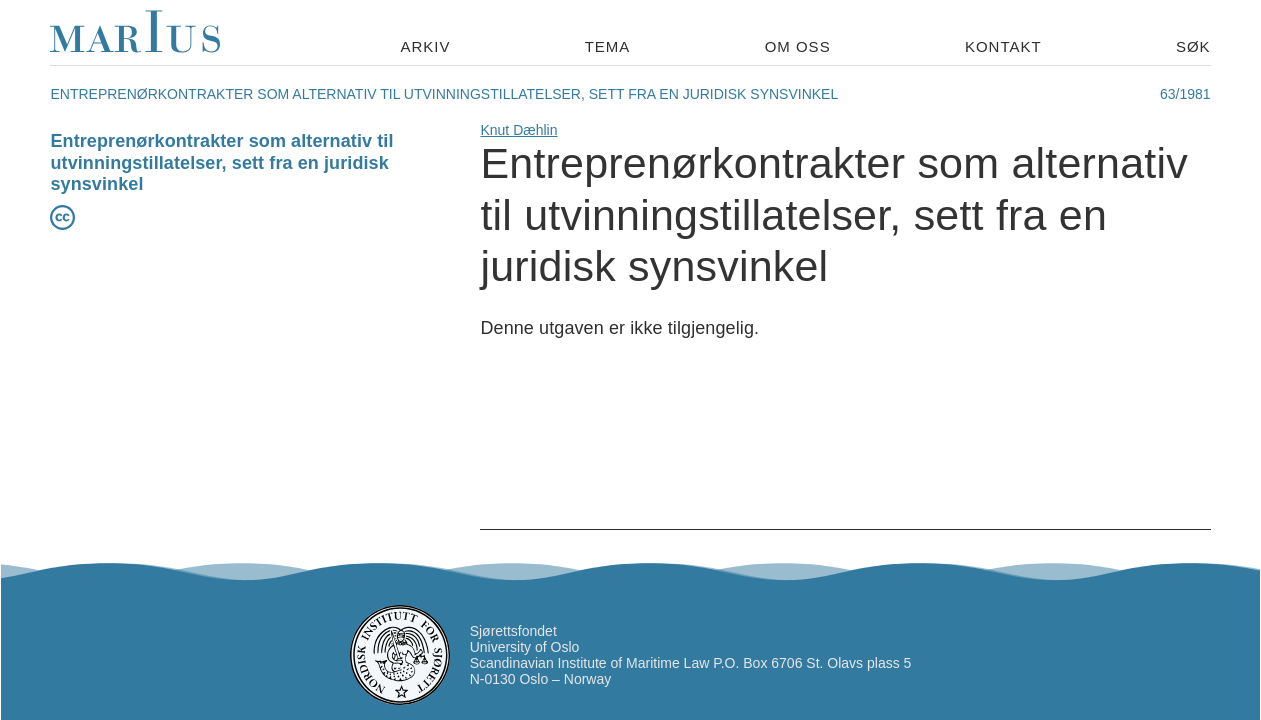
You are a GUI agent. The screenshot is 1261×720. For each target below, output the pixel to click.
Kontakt (1003, 46)
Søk (1193, 46)
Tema (608, 46)
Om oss (798, 46)
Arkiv (425, 46)
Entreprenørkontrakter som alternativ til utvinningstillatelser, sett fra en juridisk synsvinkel (221, 162)
